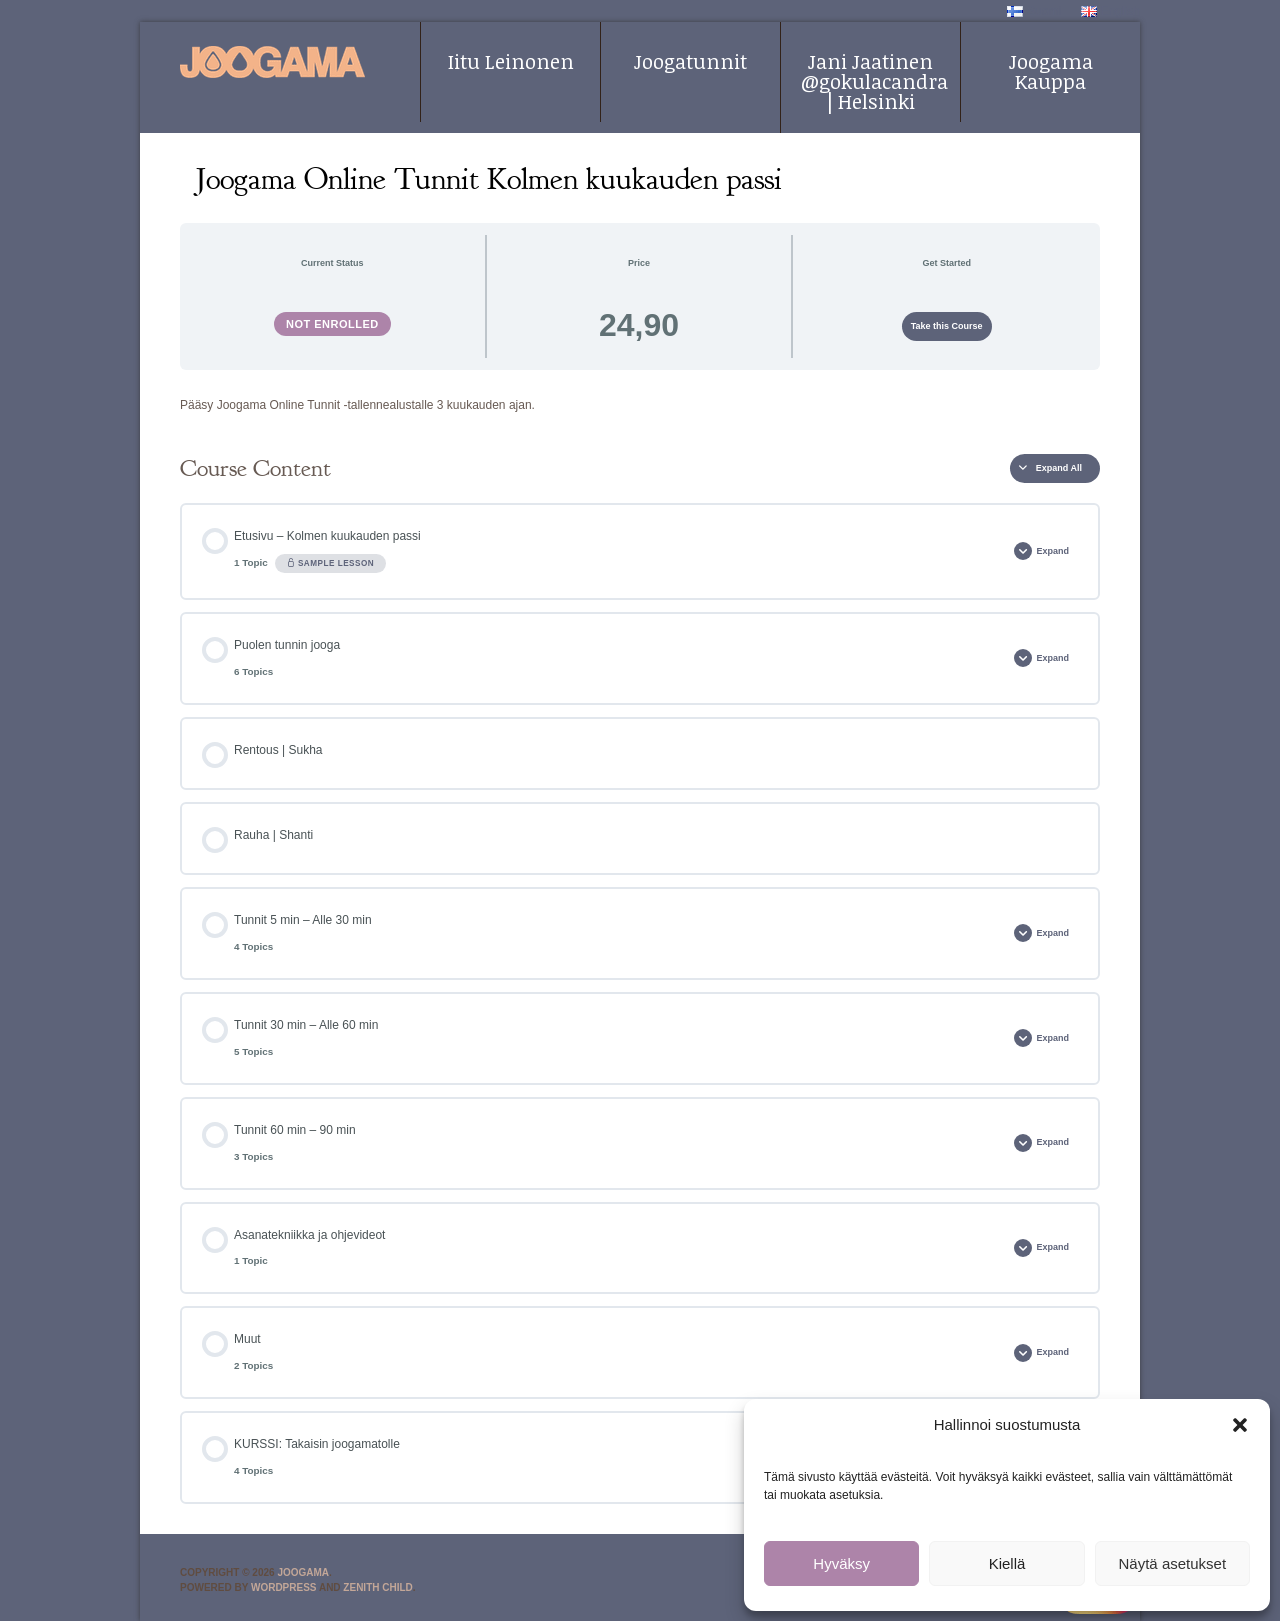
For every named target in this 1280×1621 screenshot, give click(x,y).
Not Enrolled (332, 324)
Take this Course (947, 326)
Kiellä (1007, 1563)
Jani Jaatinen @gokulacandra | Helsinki (874, 81)
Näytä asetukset (1173, 1563)
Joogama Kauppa (1051, 71)
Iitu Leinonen (511, 61)
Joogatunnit (690, 61)
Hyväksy (841, 1563)
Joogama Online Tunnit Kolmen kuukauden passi (489, 179)
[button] (1240, 1425)
